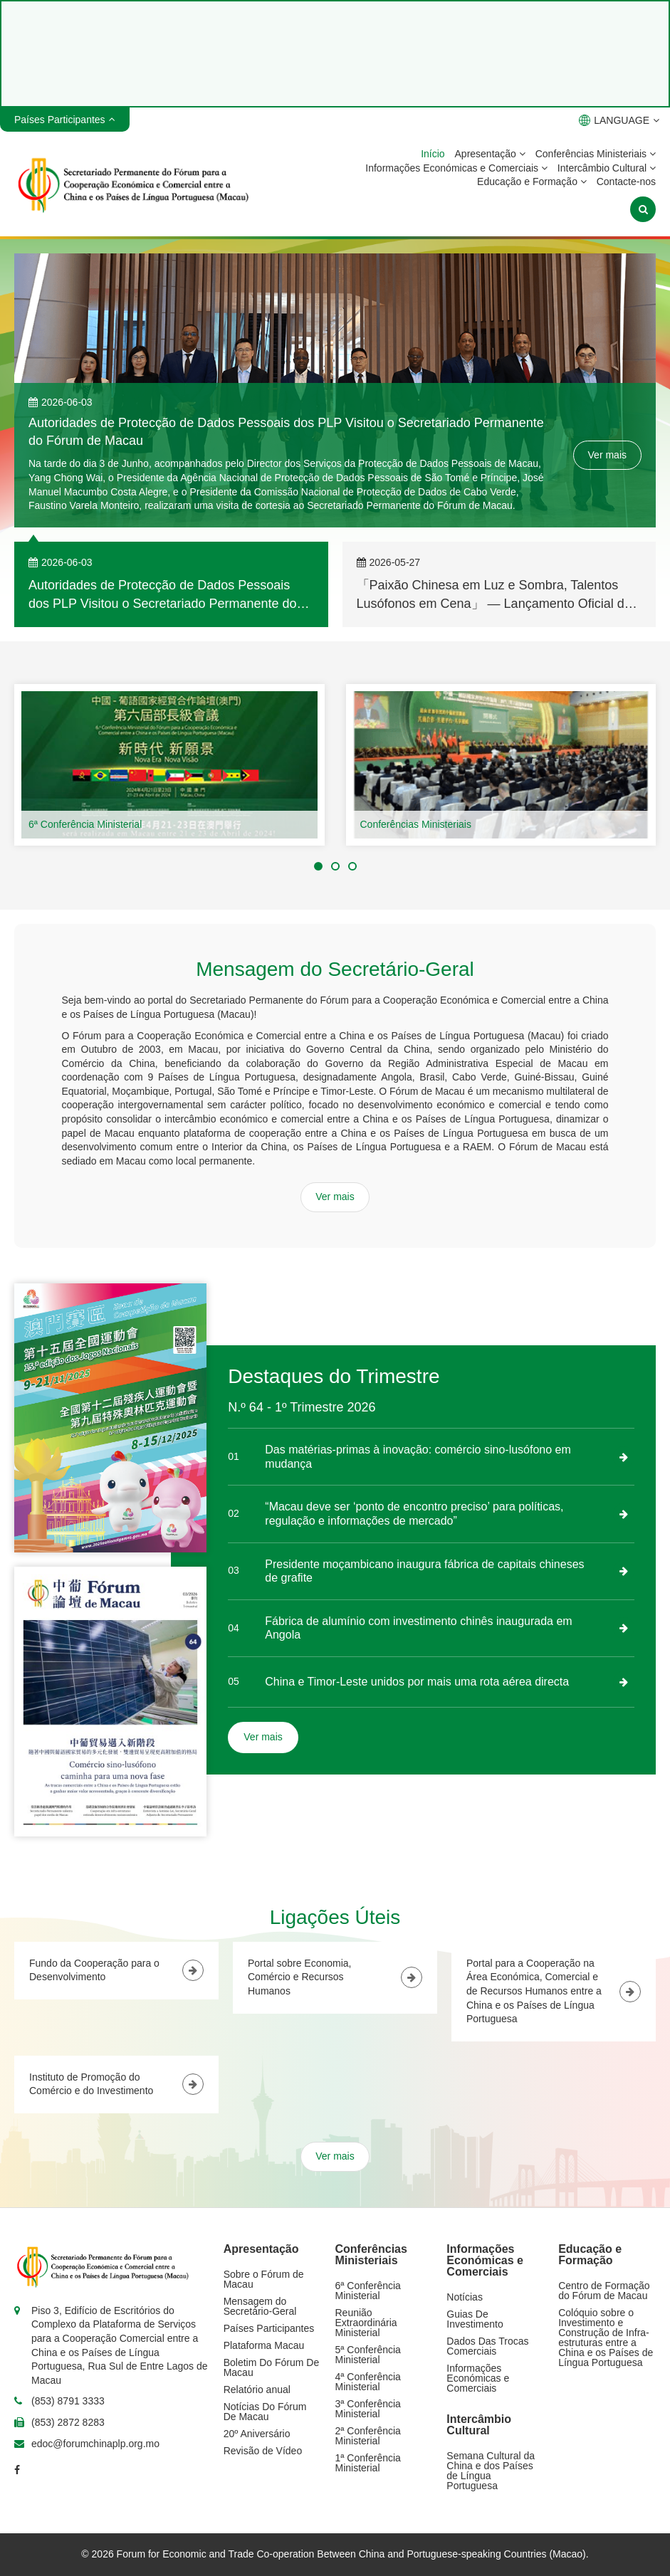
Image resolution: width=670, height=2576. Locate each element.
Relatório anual (257, 2389)
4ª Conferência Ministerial (368, 2381)
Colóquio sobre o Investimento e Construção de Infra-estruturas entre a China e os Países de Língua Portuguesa (605, 2337)
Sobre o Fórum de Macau (264, 2279)
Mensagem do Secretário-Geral (260, 2306)
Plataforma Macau (264, 2345)
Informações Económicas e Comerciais (456, 168)
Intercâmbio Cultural (607, 168)
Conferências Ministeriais (595, 153)
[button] (318, 866)
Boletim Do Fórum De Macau (272, 2367)
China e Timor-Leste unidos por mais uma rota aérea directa (417, 1682)
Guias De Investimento (474, 2319)
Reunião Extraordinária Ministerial (366, 2322)
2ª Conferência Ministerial (368, 2435)
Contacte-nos (626, 181)
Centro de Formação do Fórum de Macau (603, 2290)
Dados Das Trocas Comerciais (487, 2346)
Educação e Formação (532, 181)
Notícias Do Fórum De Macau (265, 2411)
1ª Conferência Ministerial (368, 2463)
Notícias (464, 2297)
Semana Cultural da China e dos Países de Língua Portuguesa (490, 2470)
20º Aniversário (257, 2433)
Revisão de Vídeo (263, 2450)
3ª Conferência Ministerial (368, 2408)
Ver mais (607, 455)
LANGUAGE (619, 120)
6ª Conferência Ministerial (85, 824)
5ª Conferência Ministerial (368, 2354)
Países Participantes (269, 2328)
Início (432, 153)
